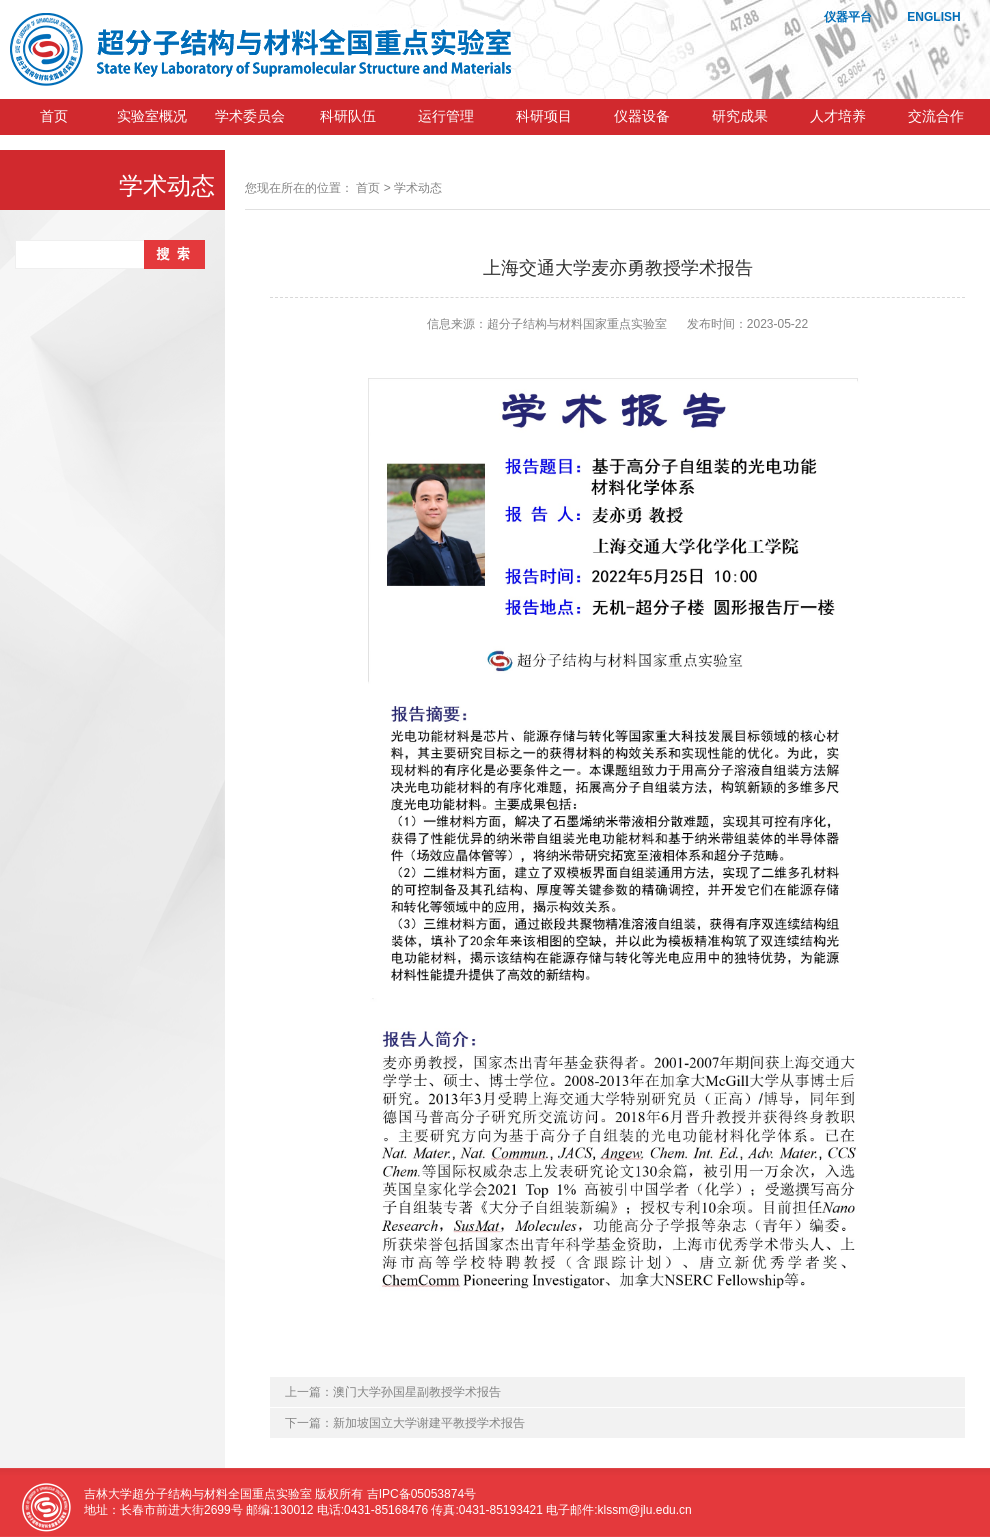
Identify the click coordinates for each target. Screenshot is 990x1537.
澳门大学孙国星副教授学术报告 (417, 1392)
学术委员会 (250, 116)
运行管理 (446, 116)
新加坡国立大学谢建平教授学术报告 (429, 1423)
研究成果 (740, 116)
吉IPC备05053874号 (421, 1494)
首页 (54, 116)
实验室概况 (152, 116)
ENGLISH (933, 17)
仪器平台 (848, 17)
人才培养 (838, 116)
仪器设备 (642, 116)
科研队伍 (348, 116)
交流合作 (936, 116)
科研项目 (544, 116)
